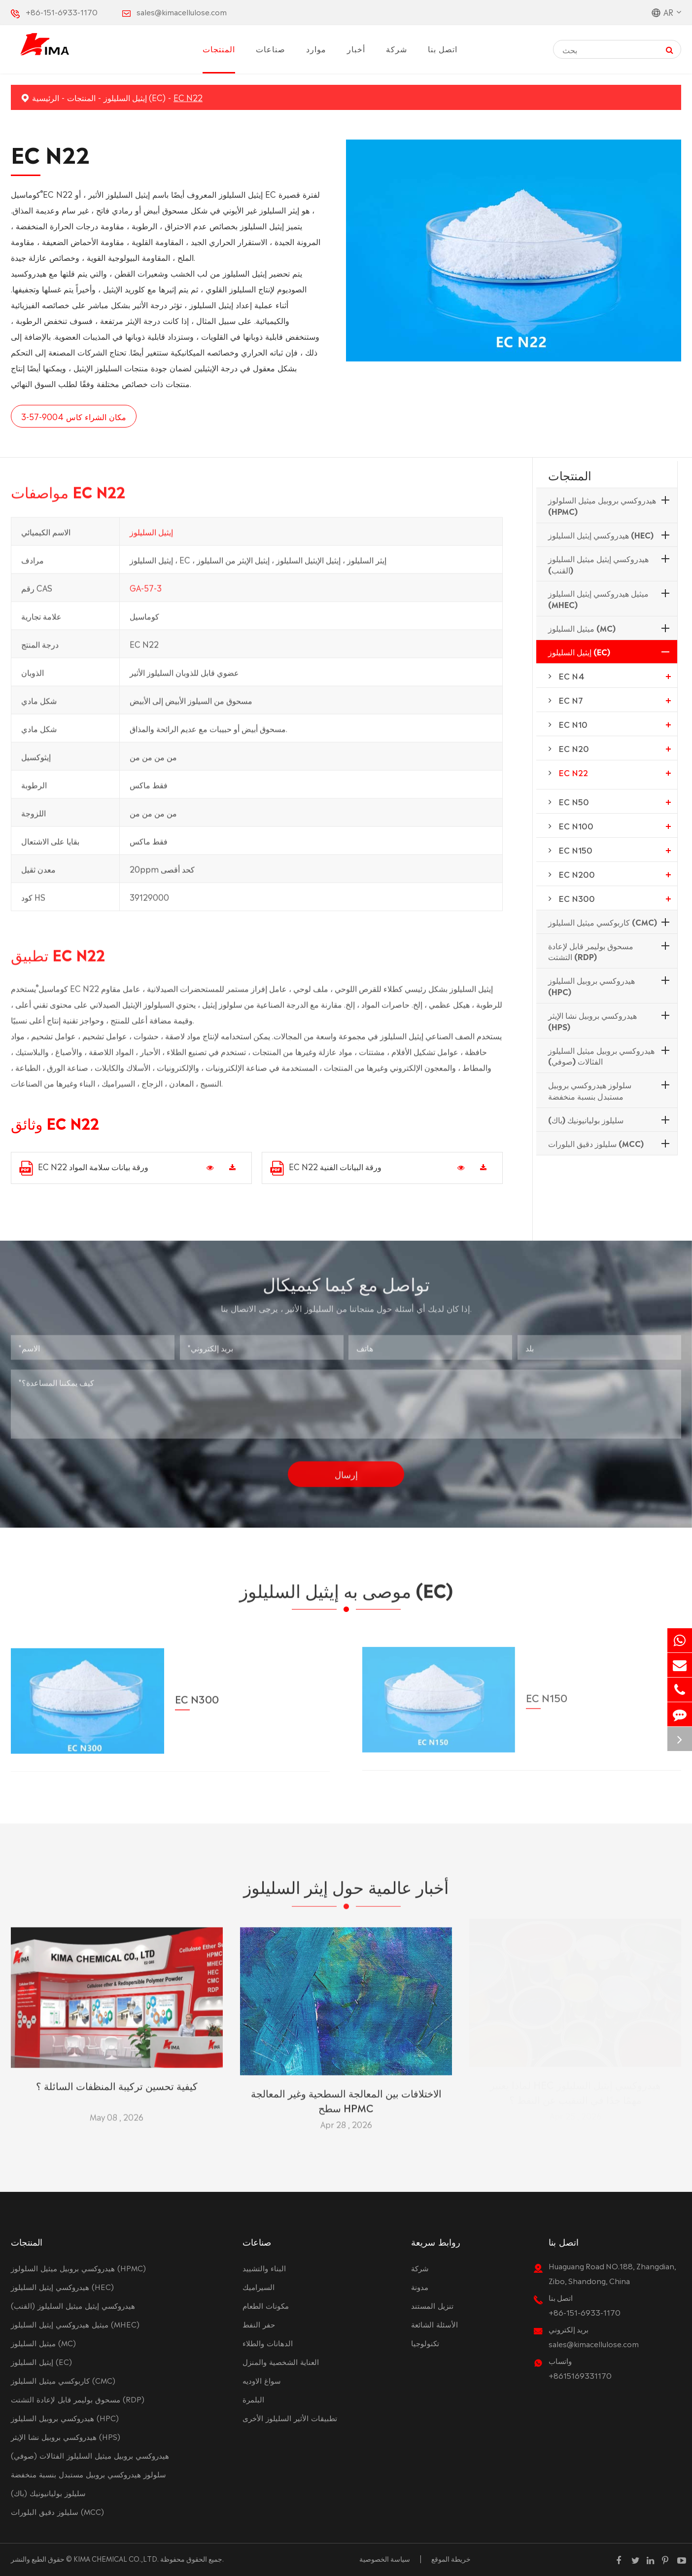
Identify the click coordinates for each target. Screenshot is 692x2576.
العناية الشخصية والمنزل (280, 2361)
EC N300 (576, 898)
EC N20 (573, 748)
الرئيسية (45, 97)
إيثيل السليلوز (151, 536)
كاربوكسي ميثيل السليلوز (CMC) (602, 922)
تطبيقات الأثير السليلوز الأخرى (289, 2417)
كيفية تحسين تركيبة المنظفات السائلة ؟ (117, 2081)
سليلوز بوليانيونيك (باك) (585, 1119)
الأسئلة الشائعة (434, 2323)
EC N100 (575, 825)
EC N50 (573, 801)
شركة (396, 48)
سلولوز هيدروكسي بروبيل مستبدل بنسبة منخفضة (589, 1090)
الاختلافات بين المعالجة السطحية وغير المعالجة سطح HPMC (346, 2096)
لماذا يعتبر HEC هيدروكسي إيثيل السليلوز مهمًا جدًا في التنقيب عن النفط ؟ (575, 2096)
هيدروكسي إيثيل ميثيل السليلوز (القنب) (598, 563)
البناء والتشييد (264, 2267)
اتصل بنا (442, 48)
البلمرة (253, 2398)
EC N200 (576, 874)
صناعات (270, 48)
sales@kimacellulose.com (182, 11)
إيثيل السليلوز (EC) (135, 97)
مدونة (419, 2286)
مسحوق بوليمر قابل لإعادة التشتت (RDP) (590, 951)
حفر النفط (258, 2323)
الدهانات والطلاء (267, 2342)
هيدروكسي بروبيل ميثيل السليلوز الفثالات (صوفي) (601, 1055)
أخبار (356, 48)
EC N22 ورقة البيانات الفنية (325, 1168)
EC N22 (188, 97)
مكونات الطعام (265, 2305)
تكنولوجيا (425, 2342)
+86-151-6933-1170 (62, 11)
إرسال (346, 1469)
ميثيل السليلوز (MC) (582, 628)
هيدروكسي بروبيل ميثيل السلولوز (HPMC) (602, 505)
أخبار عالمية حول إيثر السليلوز (346, 1890)
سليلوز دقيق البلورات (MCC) (596, 1143)
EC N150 (575, 850)
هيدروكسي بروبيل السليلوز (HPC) (591, 985)
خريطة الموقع (451, 2558)
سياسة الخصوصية (384, 2558)
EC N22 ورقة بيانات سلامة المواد (83, 1168)
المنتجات (219, 48)
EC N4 (571, 675)
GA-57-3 (146, 592)
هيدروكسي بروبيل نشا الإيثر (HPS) (592, 1020)
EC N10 (573, 724)
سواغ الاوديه (261, 2380)
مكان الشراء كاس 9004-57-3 (73, 416)
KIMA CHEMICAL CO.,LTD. (116, 2558)
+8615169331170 (580, 2375)
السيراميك (258, 2286)
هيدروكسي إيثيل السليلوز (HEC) (601, 534)
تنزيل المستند (432, 2305)
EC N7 (570, 700)
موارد (316, 48)
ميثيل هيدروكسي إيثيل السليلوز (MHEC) (598, 598)
